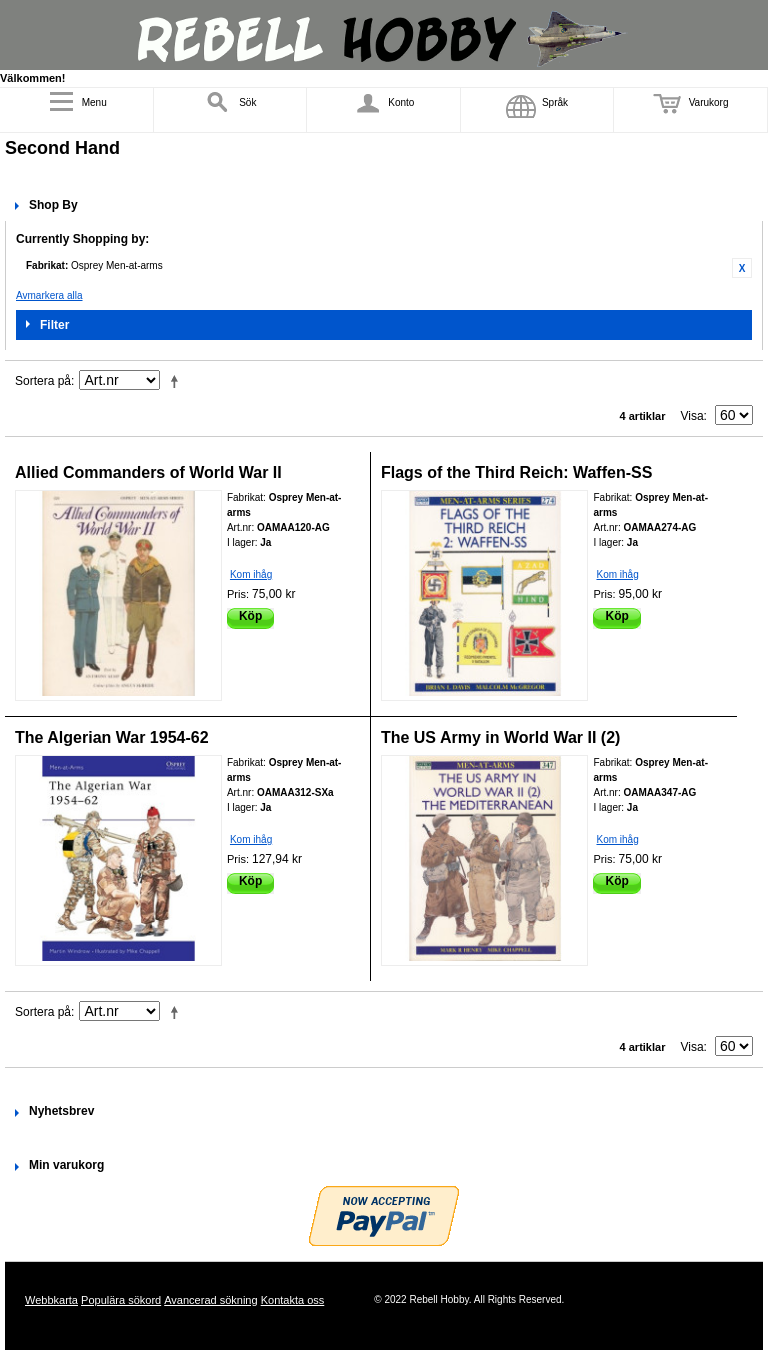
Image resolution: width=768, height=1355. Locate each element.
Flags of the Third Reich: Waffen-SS (516, 472)
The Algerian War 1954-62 (112, 737)
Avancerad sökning (210, 1300)
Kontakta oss (293, 1300)
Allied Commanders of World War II (148, 472)
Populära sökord (121, 1300)
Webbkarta (51, 1300)
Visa (691, 416)
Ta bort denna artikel (742, 268)
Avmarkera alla (49, 295)
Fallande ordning (178, 381)
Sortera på (43, 381)
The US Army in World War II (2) (500, 737)
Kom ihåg (251, 574)
